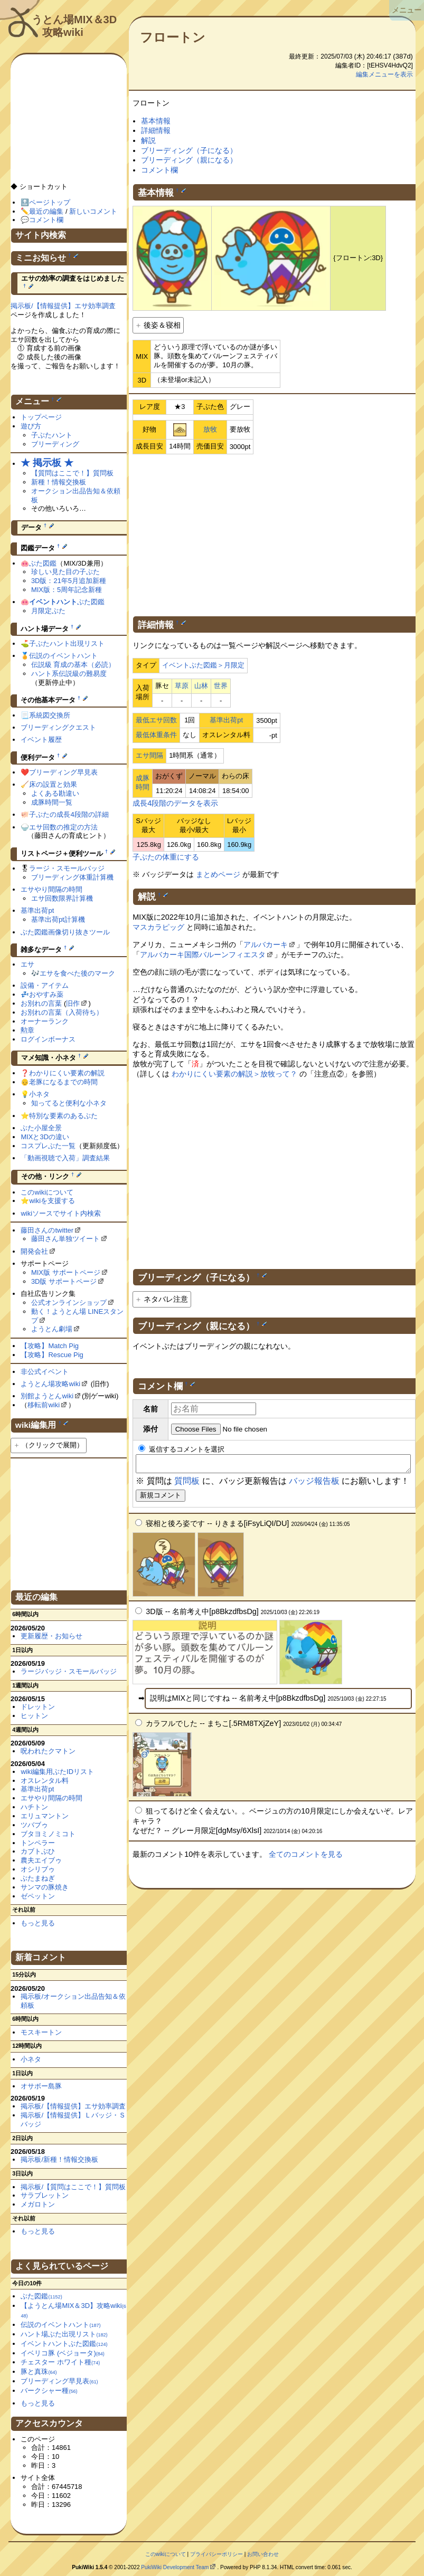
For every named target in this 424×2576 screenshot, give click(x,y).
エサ (27, 964)
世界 (221, 686)
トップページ (41, 417)
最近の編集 (46, 211)
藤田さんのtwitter (47, 1230)
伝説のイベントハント (63, 656)
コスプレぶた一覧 (48, 1146)
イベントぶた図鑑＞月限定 (203, 665)
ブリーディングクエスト (58, 727)
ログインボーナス (48, 1039)
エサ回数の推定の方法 (63, 827)
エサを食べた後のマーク (77, 973)
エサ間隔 (149, 755)
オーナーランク (45, 1021)
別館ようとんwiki (47, 1396)
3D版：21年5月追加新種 (68, 581)
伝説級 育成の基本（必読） (73, 665)
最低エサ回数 (156, 720)
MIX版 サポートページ (65, 1272)
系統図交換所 (49, 715)
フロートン (172, 37)
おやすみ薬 (46, 994)
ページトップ (49, 202)
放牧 (210, 429)
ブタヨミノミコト (48, 1834)
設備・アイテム (45, 985)
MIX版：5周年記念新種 (66, 590)
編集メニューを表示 (384, 74)
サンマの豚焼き (45, 1887)
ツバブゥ (34, 1825)
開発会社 (34, 1251)
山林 (201, 686)
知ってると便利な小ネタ (69, 1103)
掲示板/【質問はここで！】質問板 (73, 2187)
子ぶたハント (51, 435)
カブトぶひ (38, 1851)
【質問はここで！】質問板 (72, 473)
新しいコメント (93, 211)
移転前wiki (43, 1405)
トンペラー (38, 1843)
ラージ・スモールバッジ (67, 868)
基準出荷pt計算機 (58, 919)
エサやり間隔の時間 (51, 889)
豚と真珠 (38, 2371)
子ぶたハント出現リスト (67, 643)
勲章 (27, 1030)
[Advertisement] (274, 533)
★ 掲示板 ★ (47, 462)
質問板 (187, 1484)
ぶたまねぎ (38, 1878)
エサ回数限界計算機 (62, 898)
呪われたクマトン (48, 1751)
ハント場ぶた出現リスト (64, 2334)
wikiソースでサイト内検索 (61, 1213)
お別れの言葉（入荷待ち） (62, 1012)
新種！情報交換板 (58, 482)
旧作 (73, 1003)
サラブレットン (45, 2195)
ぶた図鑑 (42, 563)
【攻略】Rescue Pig (52, 1355)
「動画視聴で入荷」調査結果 (65, 1158)
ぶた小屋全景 (41, 1128)
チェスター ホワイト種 (60, 2362)
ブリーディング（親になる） (189, 160)
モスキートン (41, 2032)
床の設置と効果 (53, 784)
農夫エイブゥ (41, 1860)
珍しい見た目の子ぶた (65, 572)
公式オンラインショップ (69, 1302)
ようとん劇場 (51, 1329)
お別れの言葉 (41, 1003)
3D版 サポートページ (64, 1281)
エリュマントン (45, 1816)
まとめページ (218, 874)
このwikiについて (47, 1192)
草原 (182, 686)
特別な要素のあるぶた (63, 1116)
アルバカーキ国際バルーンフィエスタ (203, 954)
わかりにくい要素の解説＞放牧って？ (234, 1074)
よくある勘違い (55, 793)
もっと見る (38, 1923)
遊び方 (31, 426)
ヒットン (34, 1716)
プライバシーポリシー (216, 2554)
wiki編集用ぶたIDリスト (57, 1772)
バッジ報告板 (314, 1484)
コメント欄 (159, 170)
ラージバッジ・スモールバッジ (69, 1671)
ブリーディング (55, 444)
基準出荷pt (226, 720)
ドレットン (38, 1707)
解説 (148, 140)
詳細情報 (156, 130)
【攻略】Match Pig (50, 1346)
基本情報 (156, 121)
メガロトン (38, 2204)
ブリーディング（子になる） (189, 150)
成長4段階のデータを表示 (175, 803)
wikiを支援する (52, 1201)
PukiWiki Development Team (175, 2567)
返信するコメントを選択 (181, 1449)
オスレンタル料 (45, 1781)
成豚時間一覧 (51, 802)
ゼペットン (38, 1896)
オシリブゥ (38, 1869)
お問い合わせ (263, 2554)
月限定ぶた (48, 611)
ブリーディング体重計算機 (72, 877)
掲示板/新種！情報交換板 (59, 2159)
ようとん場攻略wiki (50, 1384)
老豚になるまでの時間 (63, 1082)
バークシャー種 (49, 2390)
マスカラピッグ (158, 927)
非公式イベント (45, 1372)
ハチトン (34, 1807)
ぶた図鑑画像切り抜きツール (65, 932)
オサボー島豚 (41, 2086)
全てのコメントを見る (306, 1857)
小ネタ (39, 1094)
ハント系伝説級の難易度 (69, 674)
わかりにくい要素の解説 (67, 1073)
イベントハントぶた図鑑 (64, 2344)
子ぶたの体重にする (166, 857)
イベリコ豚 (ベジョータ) (62, 2353)
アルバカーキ (265, 944)
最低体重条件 (156, 735)
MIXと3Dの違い (45, 1137)
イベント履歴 (41, 739)
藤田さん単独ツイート (65, 1239)
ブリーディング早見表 (63, 772)
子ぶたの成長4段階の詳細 (68, 814)
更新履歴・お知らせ (51, 1636)
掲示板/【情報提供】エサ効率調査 (63, 306)
